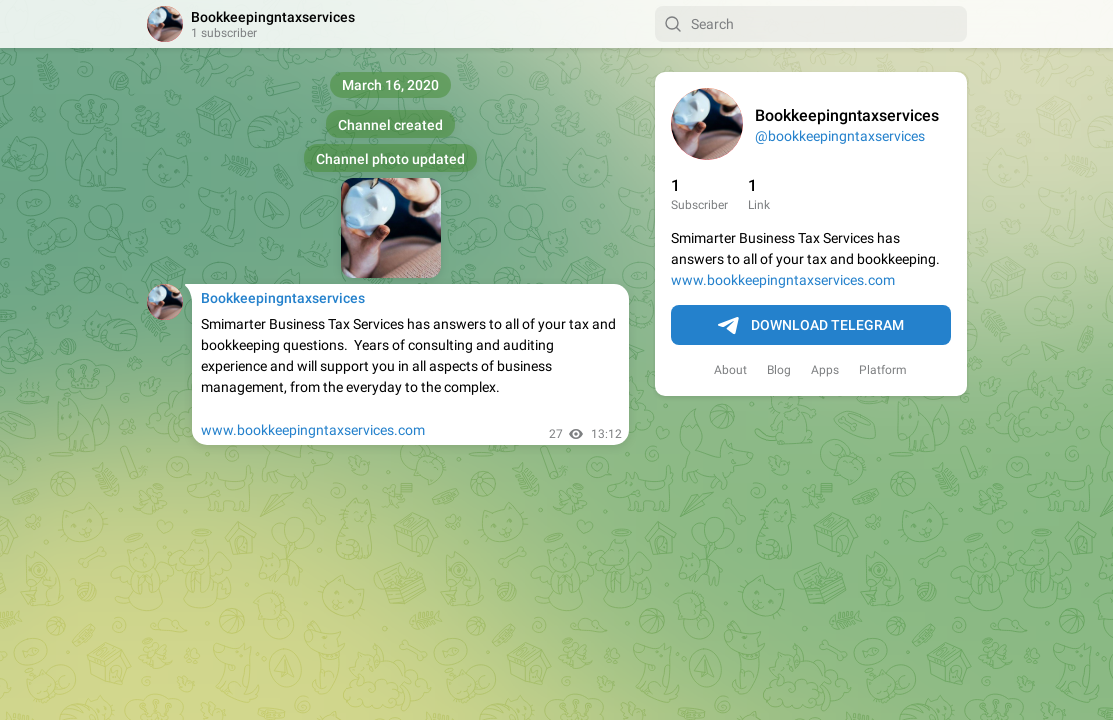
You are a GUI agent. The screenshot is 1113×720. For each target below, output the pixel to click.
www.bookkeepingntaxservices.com (783, 280)
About (730, 370)
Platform (883, 370)
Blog (779, 370)
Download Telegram (811, 326)
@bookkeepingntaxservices (840, 136)
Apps (825, 370)
